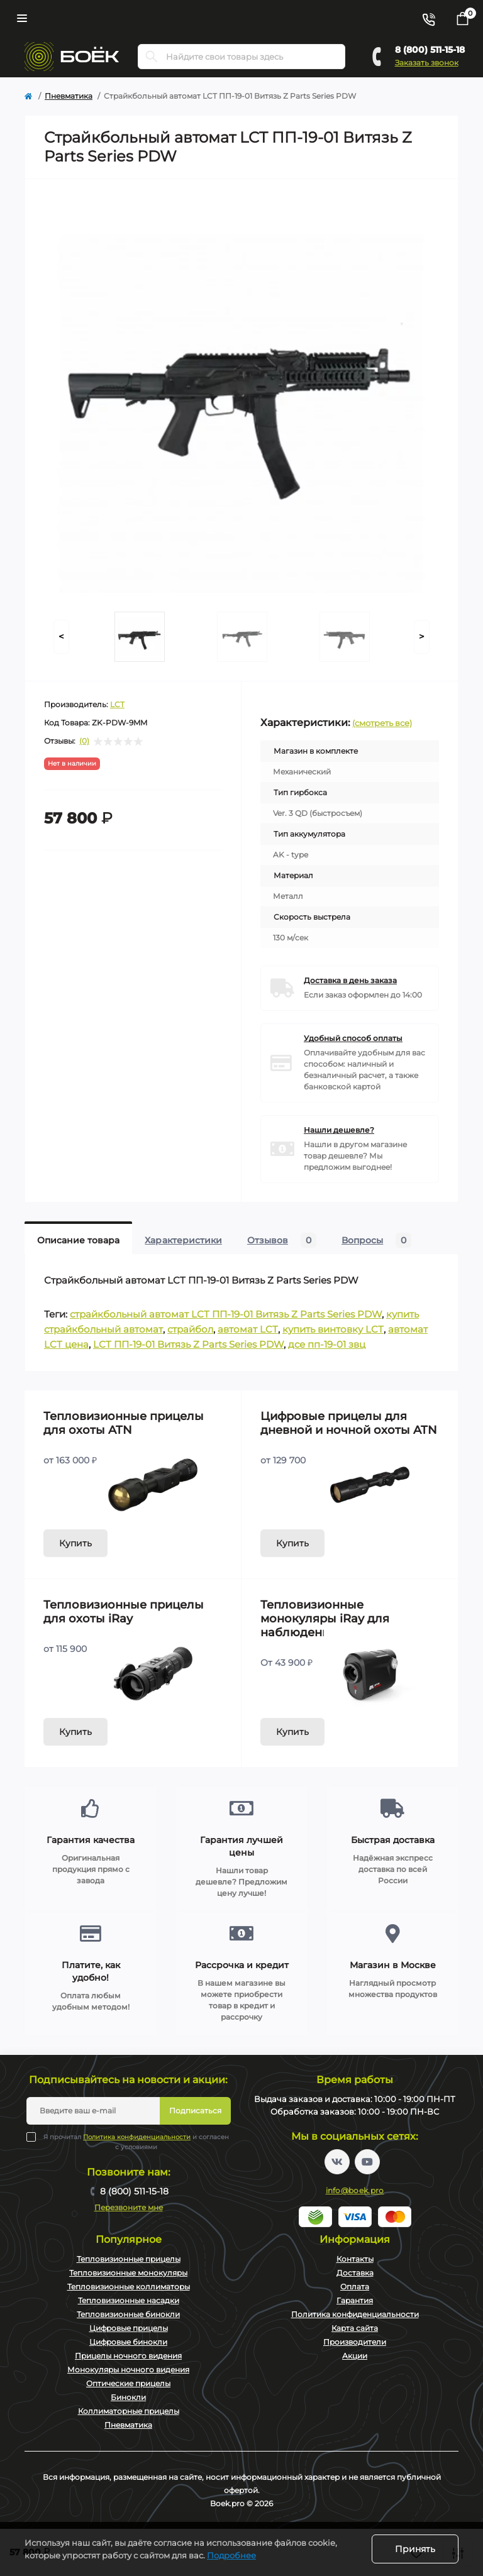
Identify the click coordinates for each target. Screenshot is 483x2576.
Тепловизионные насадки (128, 2300)
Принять (415, 2549)
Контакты (355, 2259)
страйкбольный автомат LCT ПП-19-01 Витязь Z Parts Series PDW (226, 1314)
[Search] (151, 56)
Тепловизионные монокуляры (128, 2272)
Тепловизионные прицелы (128, 2259)
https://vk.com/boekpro (337, 2162)
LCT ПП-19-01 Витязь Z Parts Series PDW (188, 1344)
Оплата (354, 2286)
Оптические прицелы (128, 2383)
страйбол (190, 1329)
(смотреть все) (382, 723)
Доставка (355, 2272)
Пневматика (68, 96)
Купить (75, 1543)
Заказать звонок (426, 62)
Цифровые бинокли (128, 2342)
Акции (354, 2355)
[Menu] (22, 18)
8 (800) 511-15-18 (430, 49)
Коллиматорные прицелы (128, 2411)
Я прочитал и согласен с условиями (136, 2141)
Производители (354, 2342)
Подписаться (195, 2110)
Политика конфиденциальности (137, 2137)
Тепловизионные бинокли (128, 2314)
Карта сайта (354, 2328)
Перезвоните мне (128, 2207)
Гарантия (354, 2300)
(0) (84, 741)
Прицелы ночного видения (128, 2355)
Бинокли (128, 2397)
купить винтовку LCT (333, 1329)
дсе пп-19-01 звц (326, 1344)
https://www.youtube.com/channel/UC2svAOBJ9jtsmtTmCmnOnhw (367, 2162)
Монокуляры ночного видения (128, 2369)
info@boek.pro (355, 2190)
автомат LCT (248, 1329)
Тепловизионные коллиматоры (128, 2286)
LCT (117, 704)
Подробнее (231, 2555)
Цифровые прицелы (128, 2328)
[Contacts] (428, 18)
